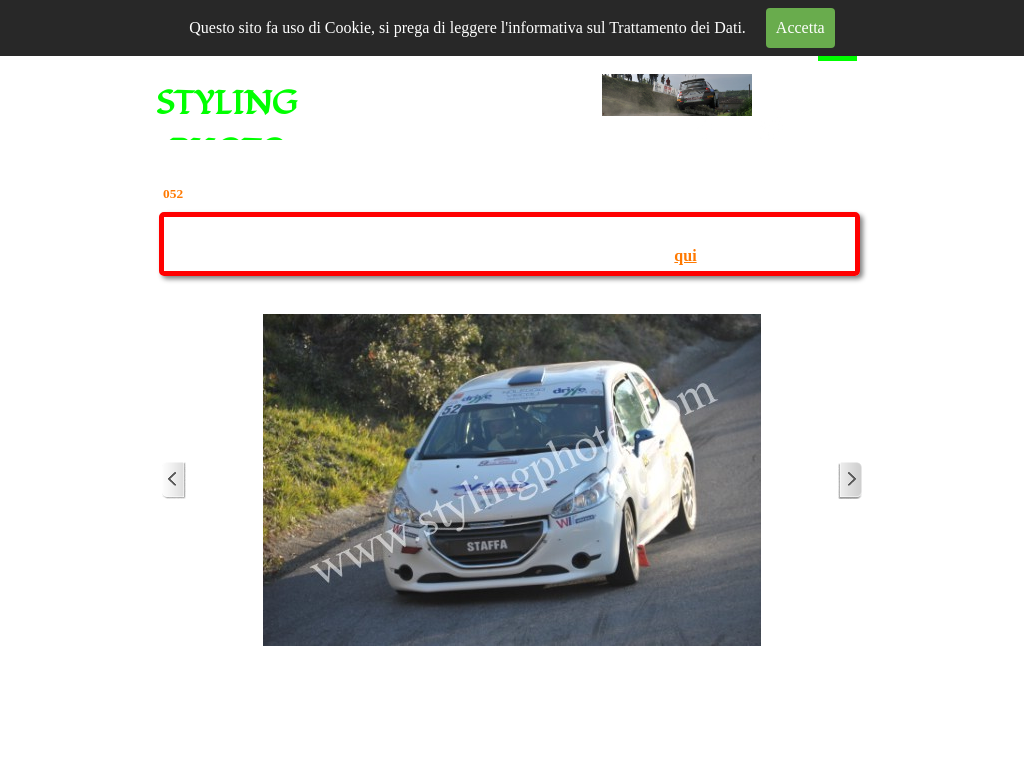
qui (685, 255)
